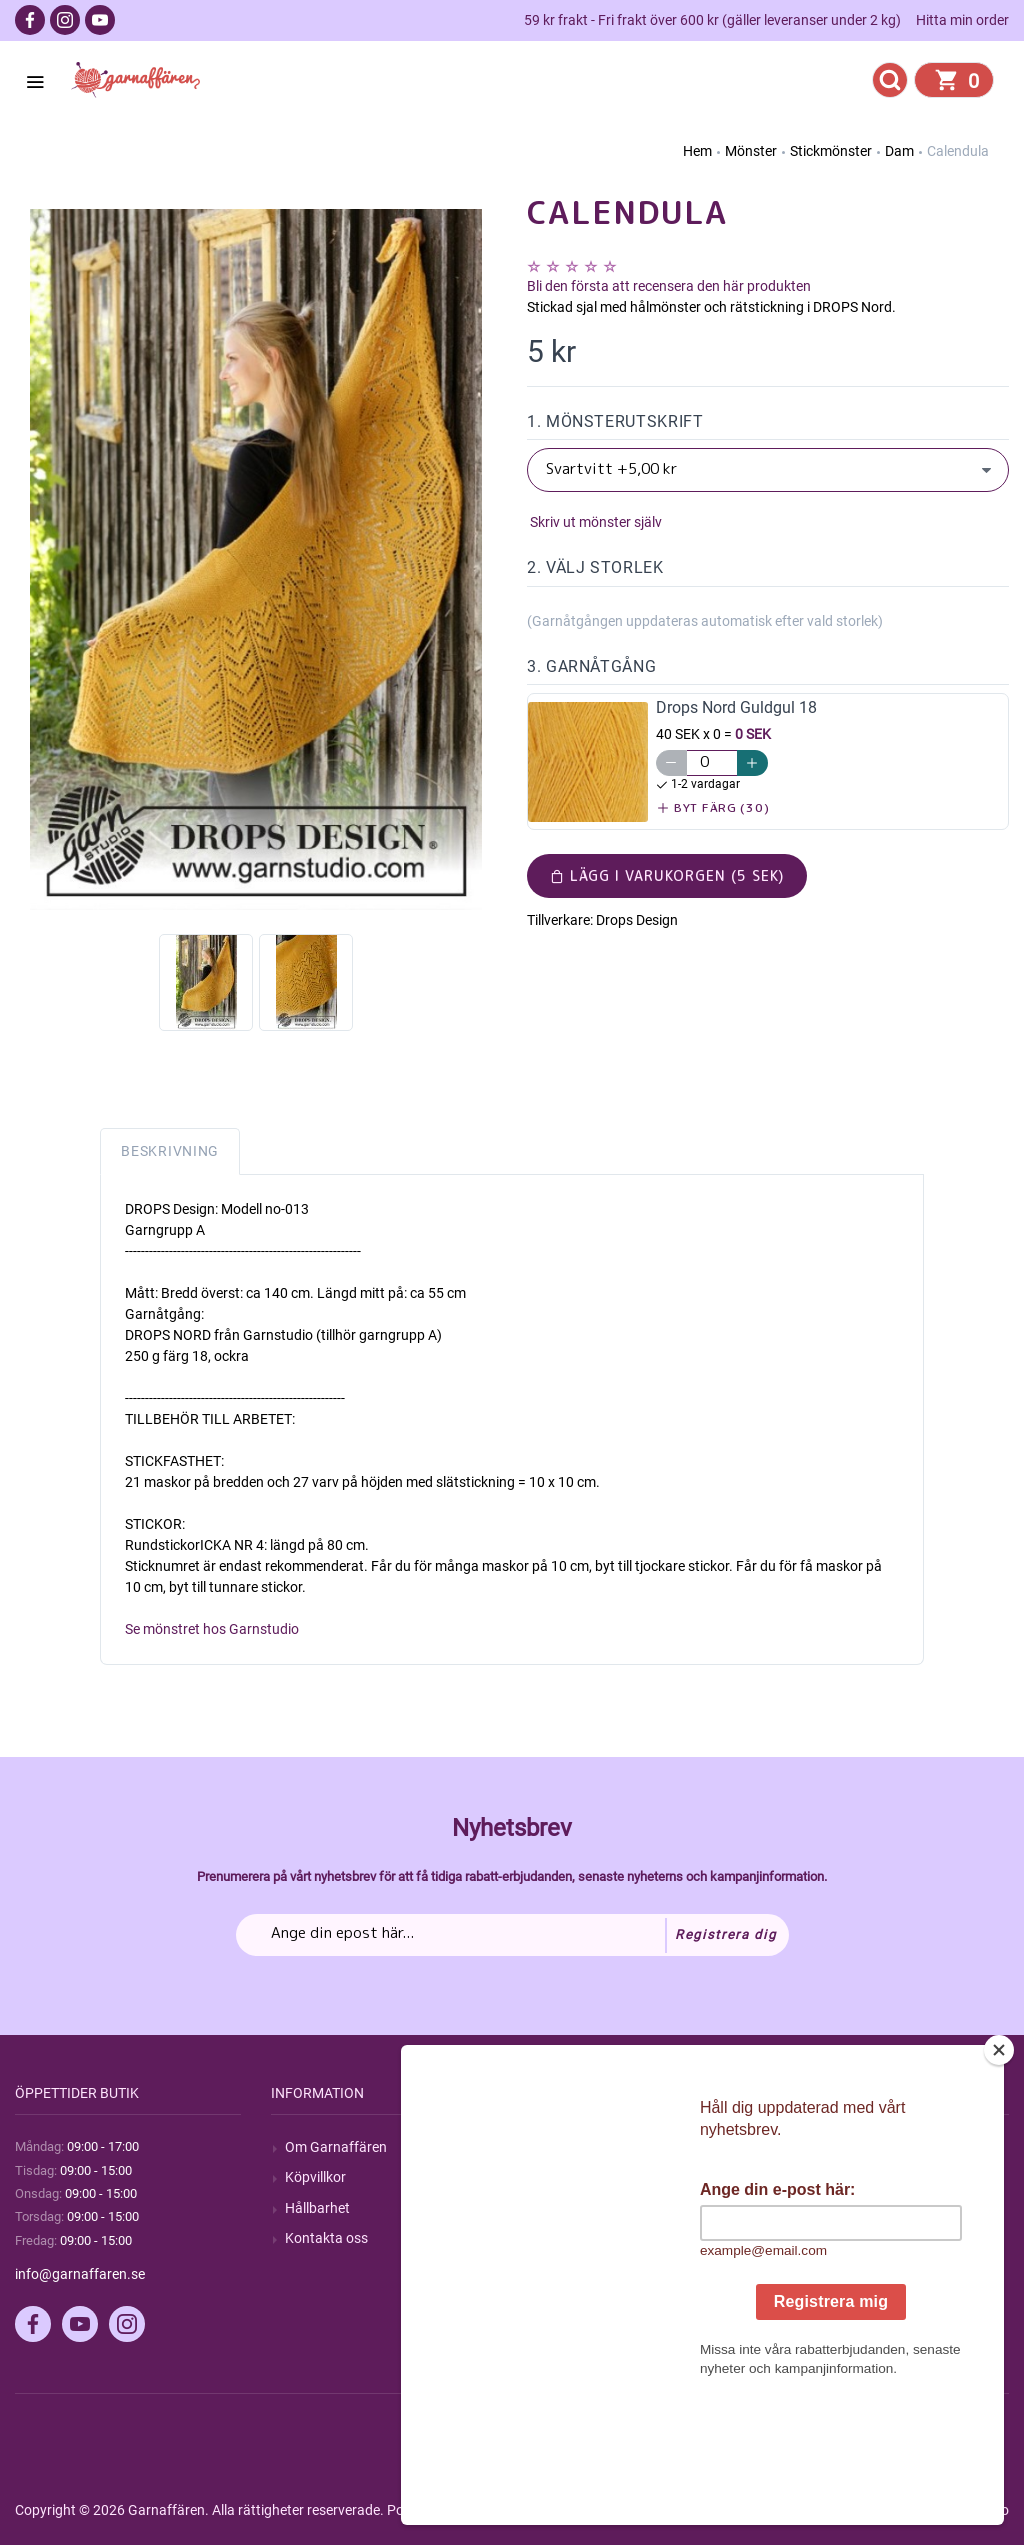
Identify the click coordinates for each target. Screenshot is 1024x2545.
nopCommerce (508, 2510)
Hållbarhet (317, 2208)
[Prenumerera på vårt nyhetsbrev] (512, 1935)
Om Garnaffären (336, 2147)
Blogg (559, 2177)
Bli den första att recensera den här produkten (669, 286)
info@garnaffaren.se (80, 2274)
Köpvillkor (315, 2177)
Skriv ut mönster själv (594, 522)
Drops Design (637, 920)
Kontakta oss (326, 2238)
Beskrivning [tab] (170, 1151)
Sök (552, 2147)
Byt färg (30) (713, 807)
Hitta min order (962, 20)
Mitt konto (829, 2147)
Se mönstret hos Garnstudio (212, 1629)
